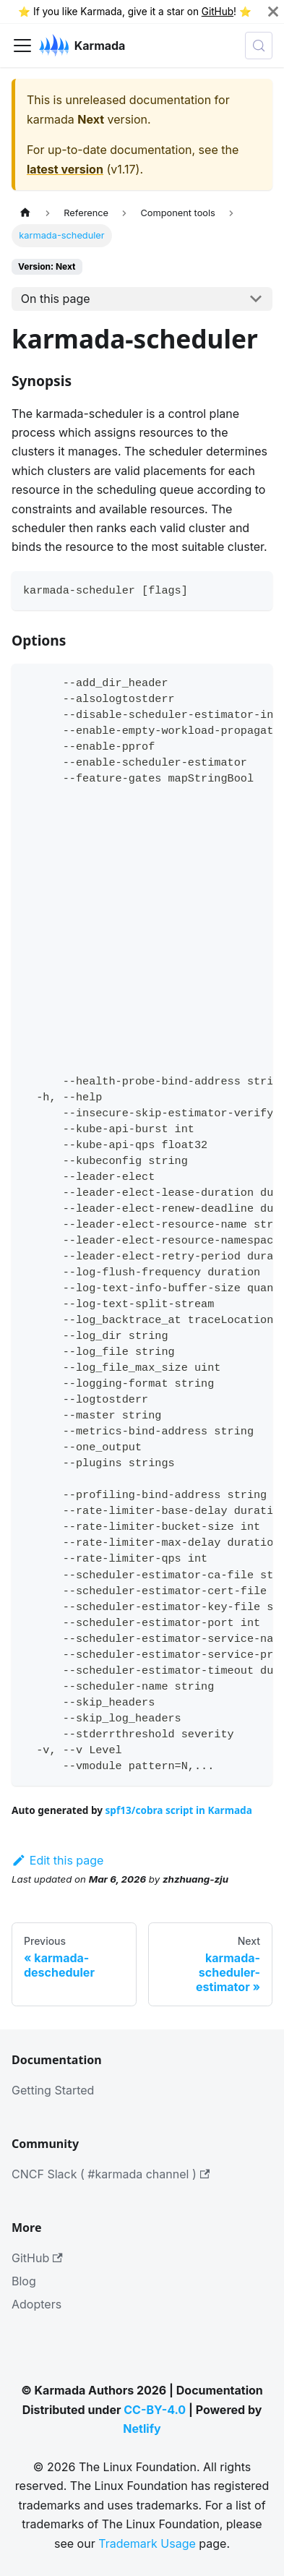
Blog (24, 2281)
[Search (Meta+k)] (258, 45)
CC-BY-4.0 (155, 2409)
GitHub (217, 11)
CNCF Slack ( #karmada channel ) (111, 2174)
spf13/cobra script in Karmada (179, 1810)
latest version (65, 169)
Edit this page (57, 1860)
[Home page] (25, 213)
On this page (55, 298)
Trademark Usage (147, 2543)
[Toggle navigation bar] (22, 45)
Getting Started (53, 2090)
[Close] (273, 11)
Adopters (36, 2304)
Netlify (141, 2428)
